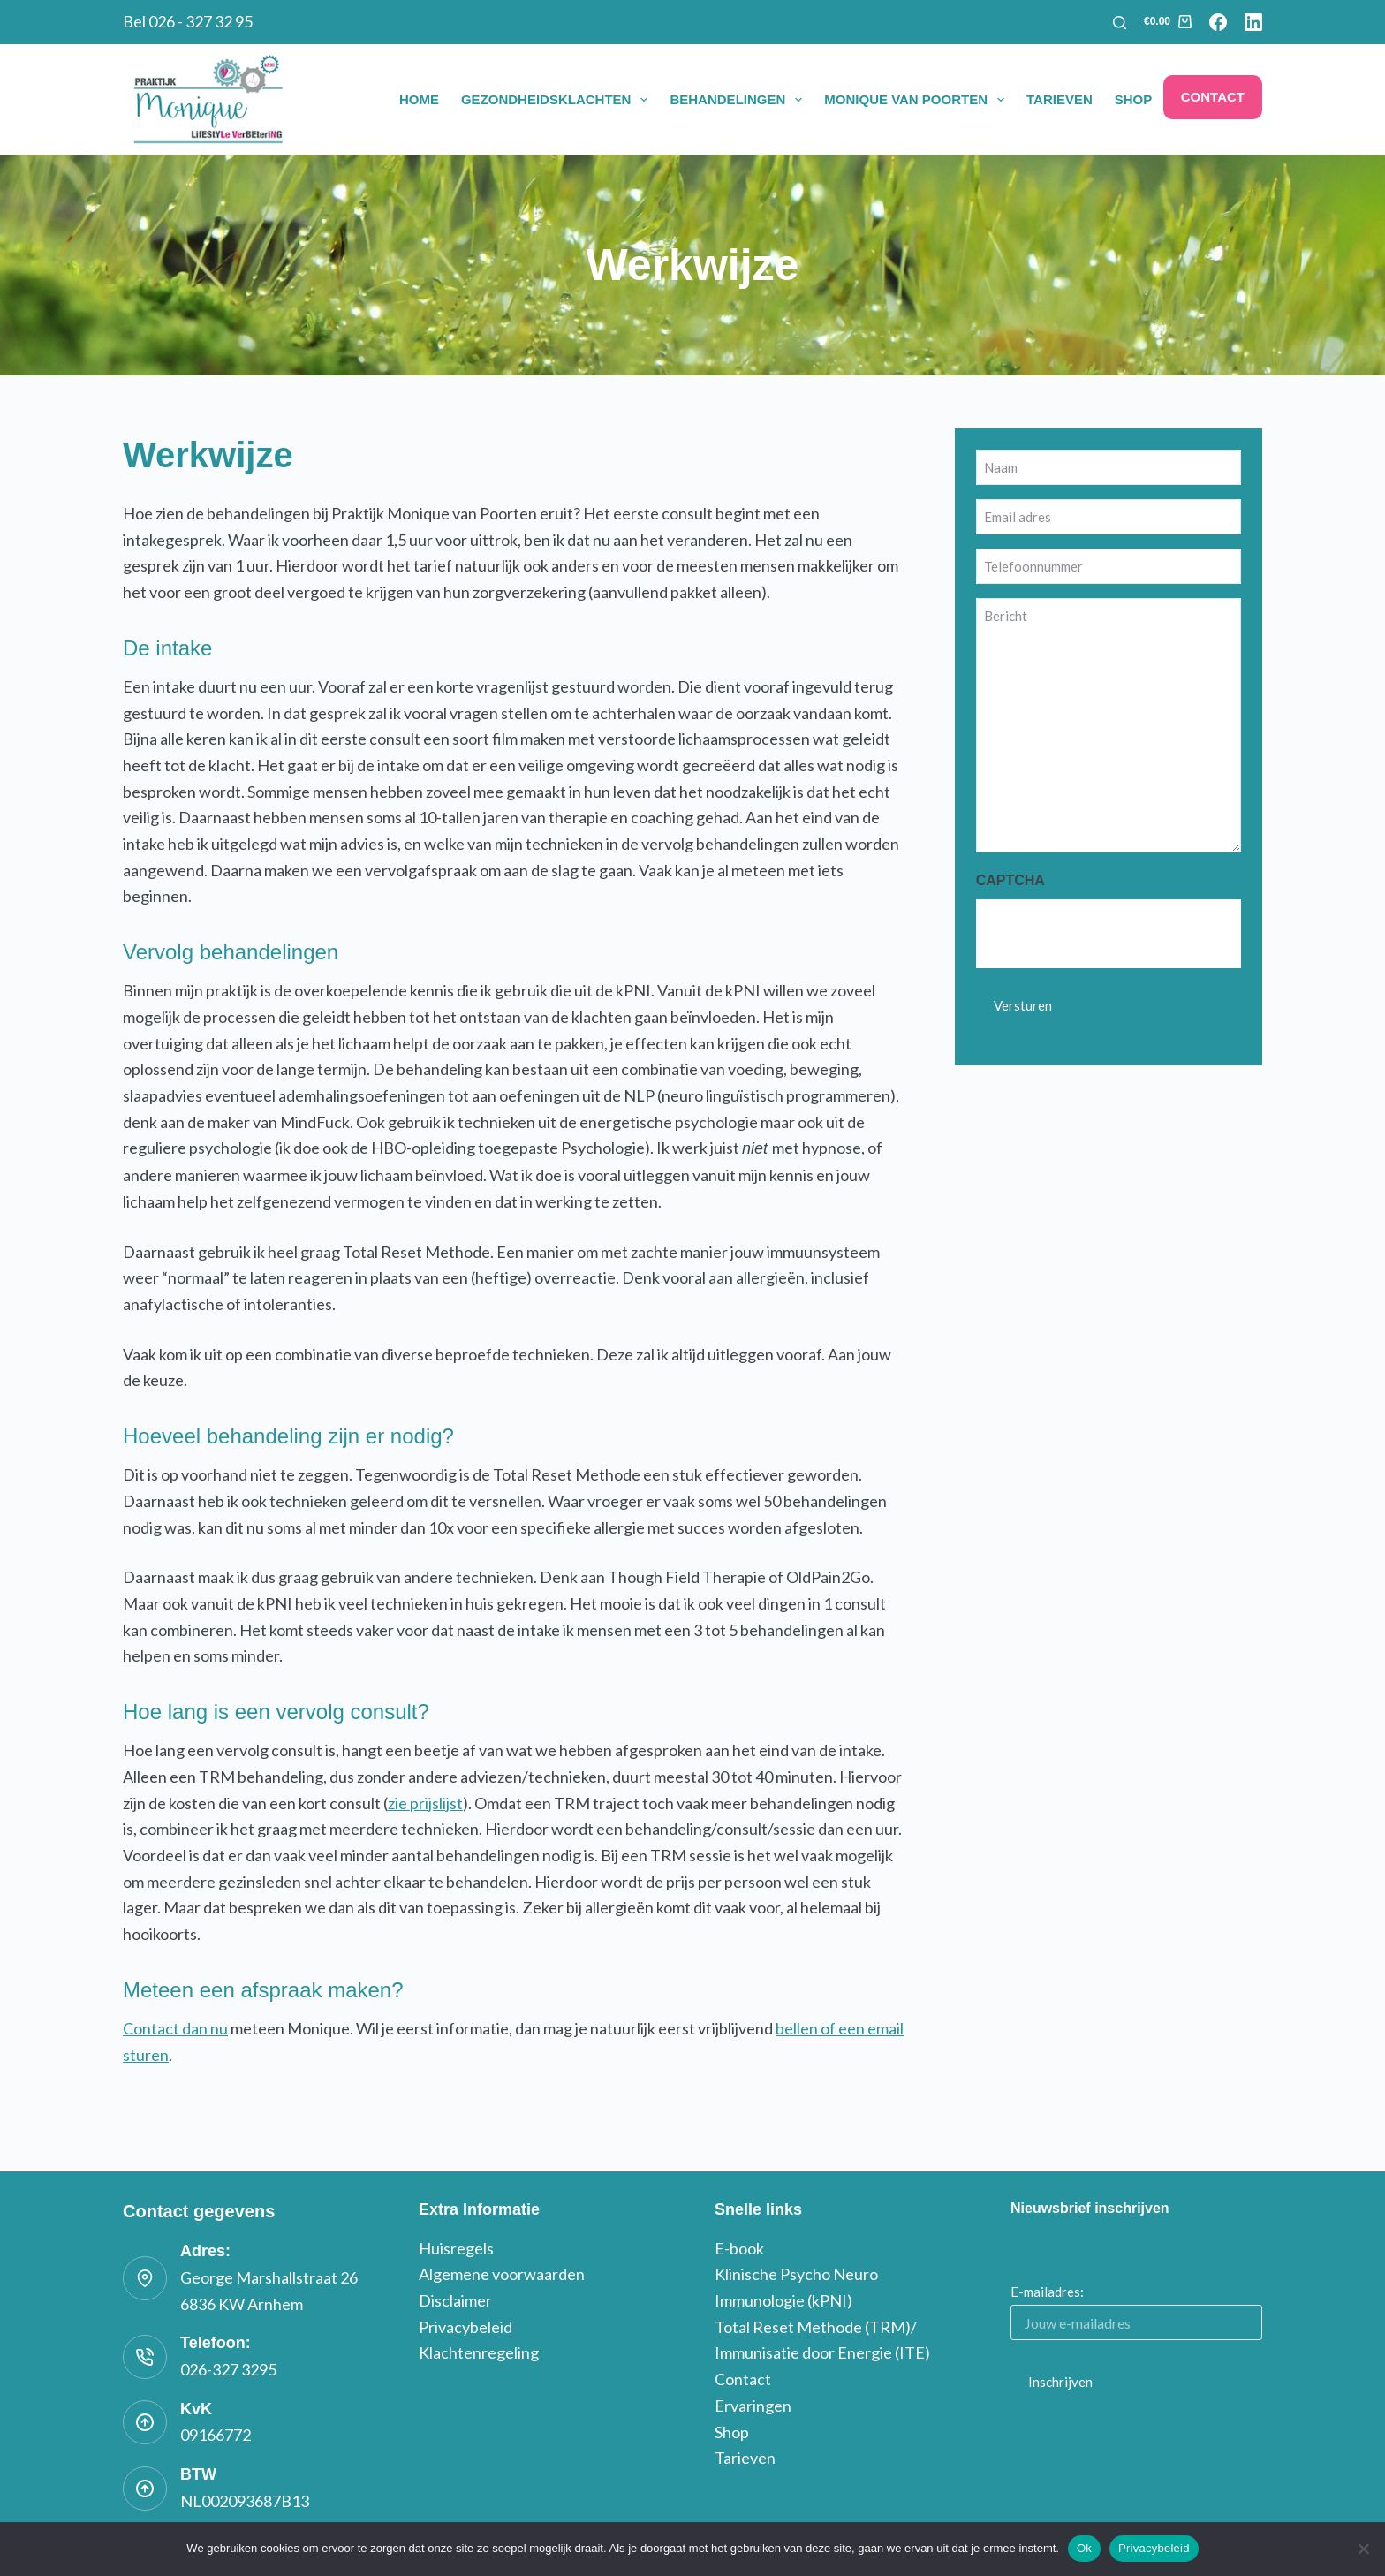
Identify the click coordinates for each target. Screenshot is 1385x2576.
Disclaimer (455, 2300)
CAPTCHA (1010, 880)
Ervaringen (753, 2405)
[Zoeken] (1119, 22)
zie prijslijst (425, 1803)
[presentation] (1110, 933)
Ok (1084, 2548)
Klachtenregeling (479, 2352)
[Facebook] (1218, 22)
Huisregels (456, 2248)
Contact (1213, 96)
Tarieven (1059, 99)
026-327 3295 (228, 2369)
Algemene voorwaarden (502, 2274)
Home (419, 99)
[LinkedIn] (1253, 22)
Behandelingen (739, 99)
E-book (739, 2248)
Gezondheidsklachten (558, 99)
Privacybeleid (465, 2327)
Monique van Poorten (917, 99)
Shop (1134, 99)
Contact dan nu (175, 2028)
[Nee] (1363, 2548)
